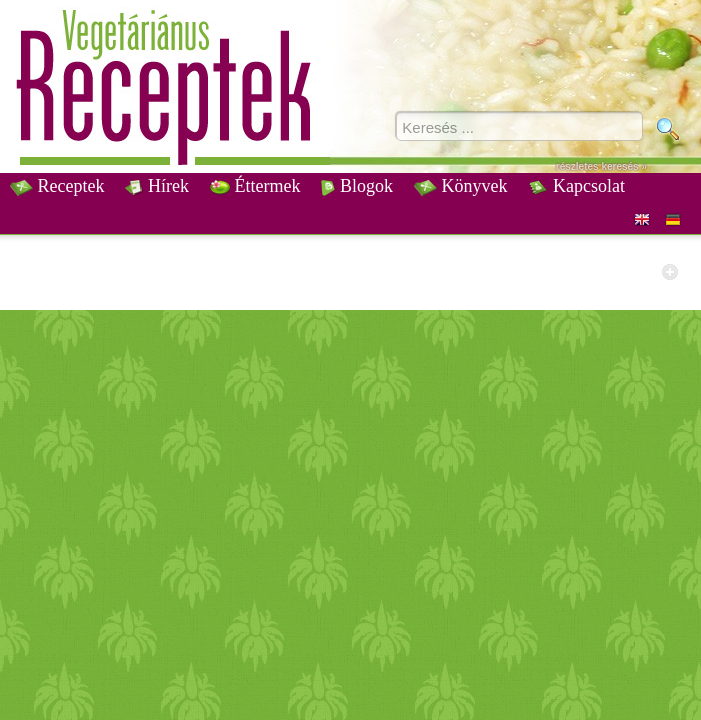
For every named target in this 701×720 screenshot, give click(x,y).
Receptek (57, 186)
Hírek (156, 186)
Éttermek (255, 186)
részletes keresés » (601, 166)
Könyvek (461, 186)
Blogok (357, 186)
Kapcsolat (576, 186)
